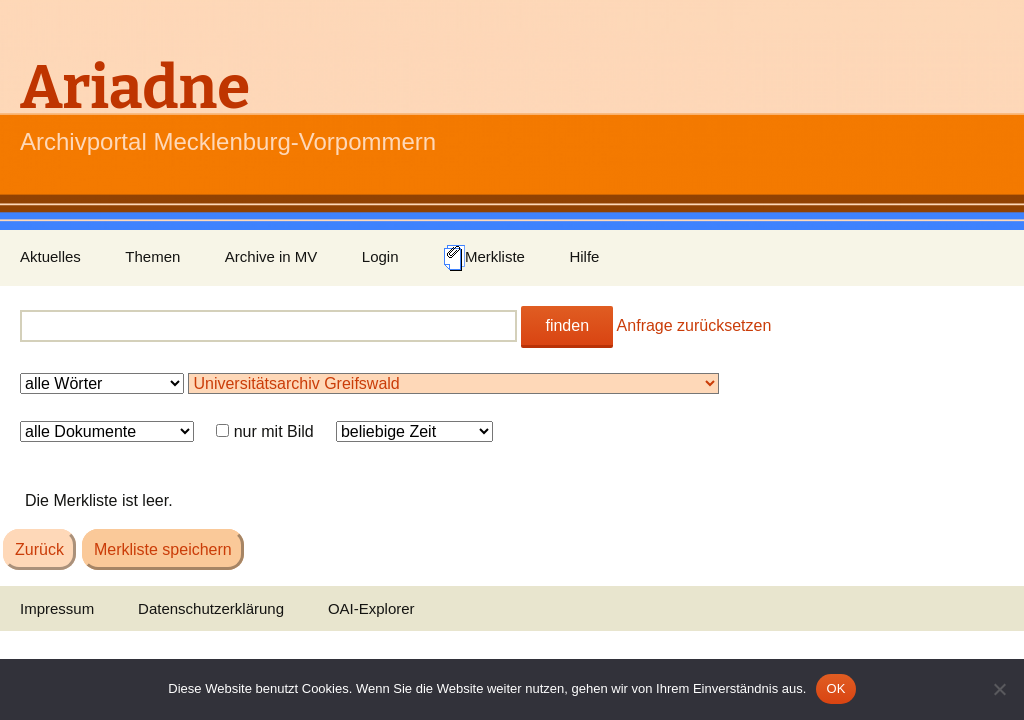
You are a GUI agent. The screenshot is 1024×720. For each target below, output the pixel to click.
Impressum (57, 608)
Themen (152, 256)
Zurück (39, 549)
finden (567, 325)
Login (380, 256)
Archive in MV (271, 256)
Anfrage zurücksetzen (694, 325)
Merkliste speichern (163, 549)
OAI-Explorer (371, 608)
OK (835, 688)
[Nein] (999, 689)
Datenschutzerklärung (211, 608)
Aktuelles (50, 256)
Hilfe (584, 256)
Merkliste (484, 258)
